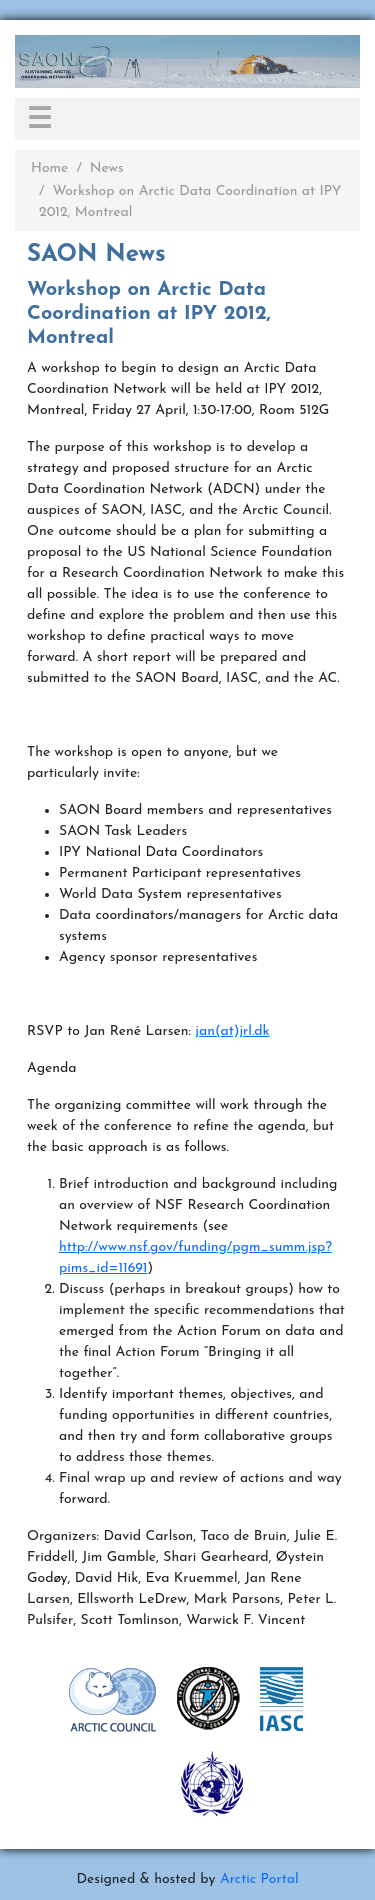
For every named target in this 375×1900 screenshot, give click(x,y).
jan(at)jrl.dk (232, 1031)
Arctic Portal (259, 1879)
